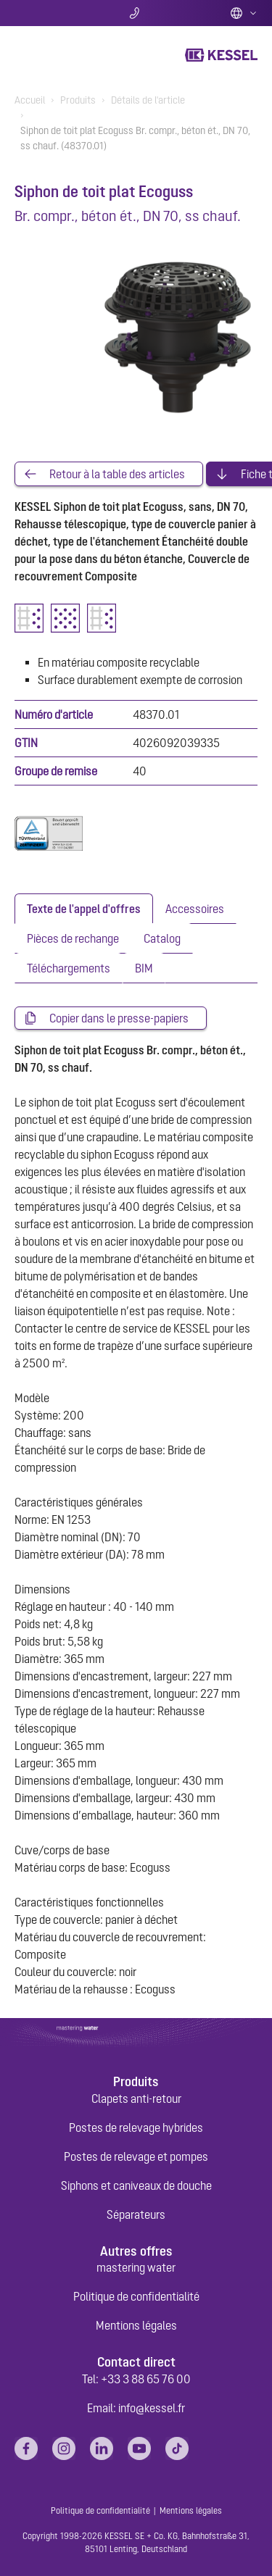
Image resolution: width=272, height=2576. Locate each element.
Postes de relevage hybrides (136, 2127)
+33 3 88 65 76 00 (146, 2378)
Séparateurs (136, 2214)
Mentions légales (136, 2325)
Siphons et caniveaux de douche (136, 2185)
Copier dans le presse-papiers (119, 1018)
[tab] (84, 908)
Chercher (55, 13)
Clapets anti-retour (136, 2098)
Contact (136, 13)
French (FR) (243, 13)
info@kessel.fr (151, 2407)
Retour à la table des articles (117, 473)
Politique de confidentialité (136, 2296)
